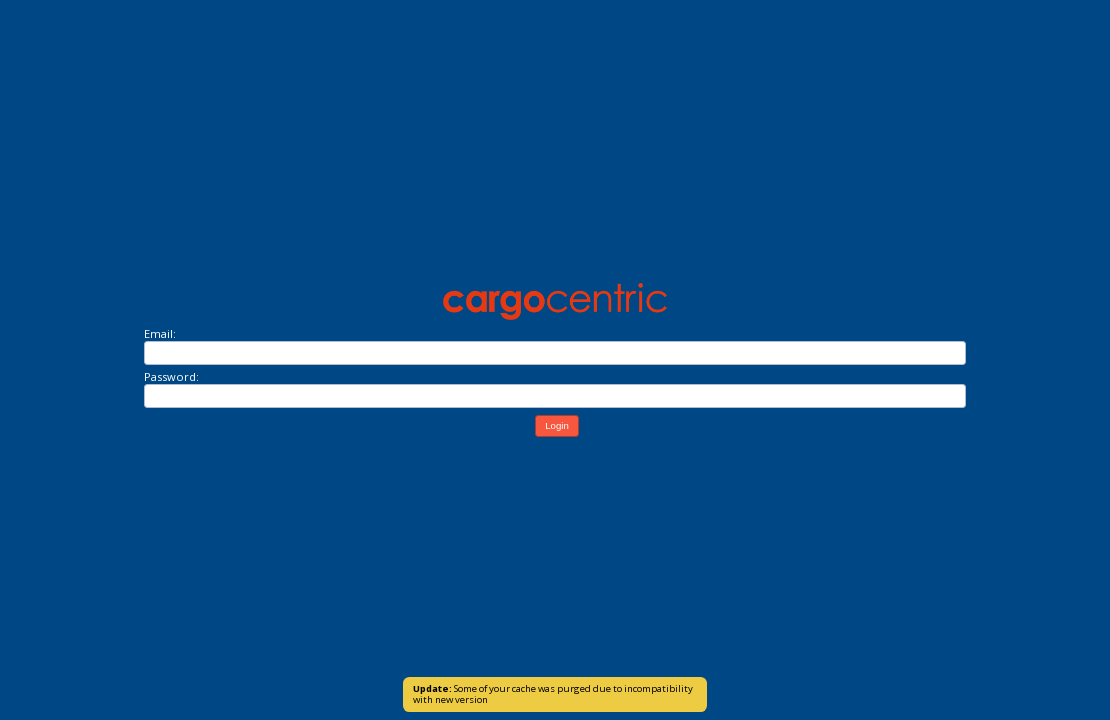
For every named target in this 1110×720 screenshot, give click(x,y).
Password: (171, 376)
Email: (160, 333)
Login (556, 425)
